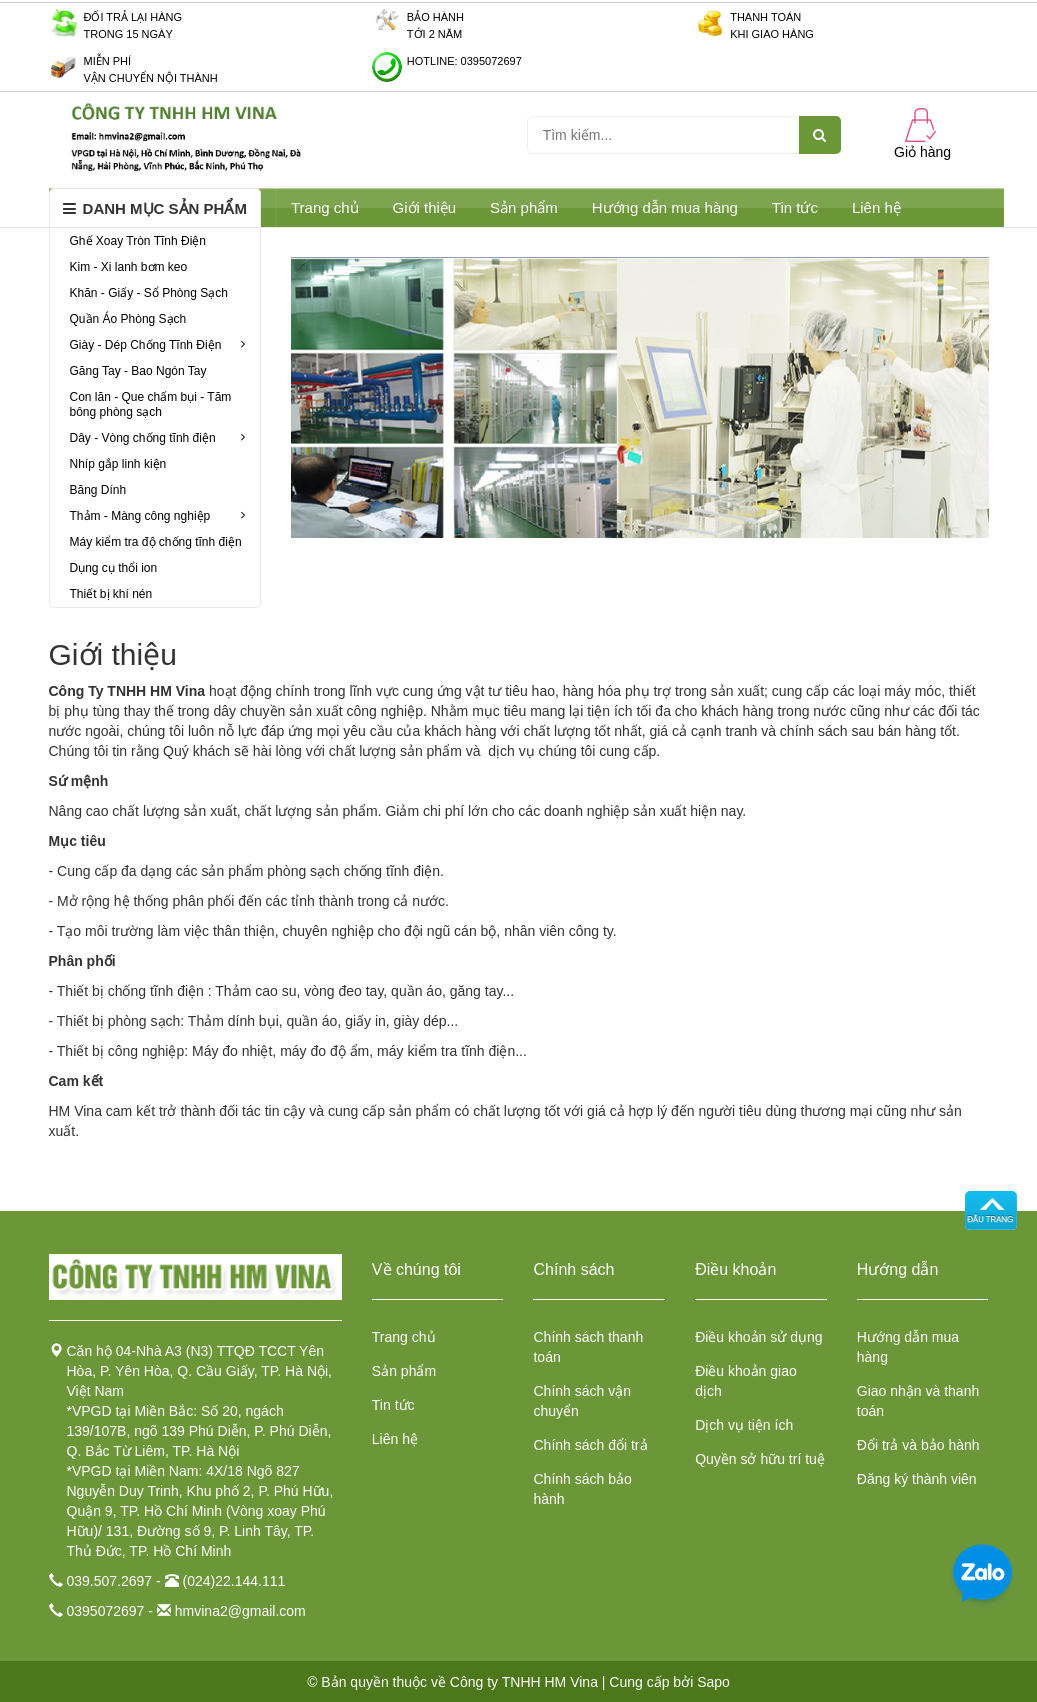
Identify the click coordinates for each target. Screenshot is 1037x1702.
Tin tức (393, 1405)
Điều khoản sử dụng (758, 1337)
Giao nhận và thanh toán (918, 1401)
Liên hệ (395, 1439)
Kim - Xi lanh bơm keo (129, 267)
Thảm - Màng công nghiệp (158, 516)
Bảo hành (435, 17)
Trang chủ (404, 1337)
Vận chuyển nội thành (151, 78)
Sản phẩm (404, 1371)
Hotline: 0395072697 (464, 61)
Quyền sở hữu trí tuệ (760, 1459)
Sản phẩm (524, 207)
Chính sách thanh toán (588, 1347)
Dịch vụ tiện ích (744, 1425)
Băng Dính (98, 490)
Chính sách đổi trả (590, 1445)
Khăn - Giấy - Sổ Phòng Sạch (149, 293)
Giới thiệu (425, 207)
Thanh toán (765, 17)
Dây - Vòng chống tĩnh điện (158, 438)
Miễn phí (108, 61)
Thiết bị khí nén (111, 594)
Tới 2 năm (434, 34)
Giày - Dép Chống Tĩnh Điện (158, 345)
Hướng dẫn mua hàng (665, 207)
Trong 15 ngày (128, 34)
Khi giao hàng (772, 34)
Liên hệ (876, 207)
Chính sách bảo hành (582, 1489)
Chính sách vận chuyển (582, 1401)
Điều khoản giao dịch (746, 1381)
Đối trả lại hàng (133, 17)
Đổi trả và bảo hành (918, 1445)
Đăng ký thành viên (917, 1479)
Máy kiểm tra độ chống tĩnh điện (156, 542)
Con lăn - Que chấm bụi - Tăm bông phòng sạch (151, 404)
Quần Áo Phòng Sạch (128, 319)
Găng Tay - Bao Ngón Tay (138, 371)
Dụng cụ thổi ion (114, 568)
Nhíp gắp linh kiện (118, 464)
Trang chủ (325, 207)
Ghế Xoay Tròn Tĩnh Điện (138, 241)
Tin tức (795, 207)
